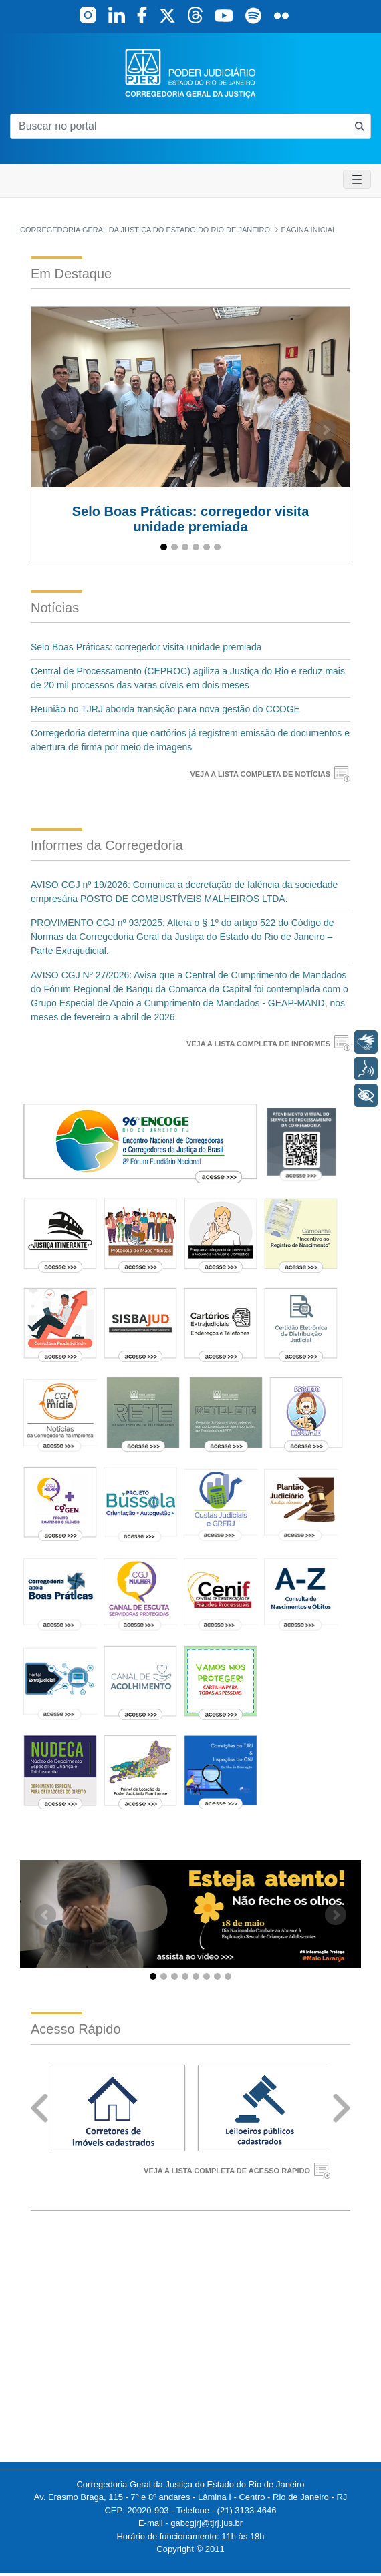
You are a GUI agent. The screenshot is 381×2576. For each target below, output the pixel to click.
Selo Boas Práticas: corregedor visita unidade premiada (146, 647)
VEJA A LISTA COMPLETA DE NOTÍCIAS (260, 774)
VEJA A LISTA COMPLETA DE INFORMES (258, 1044)
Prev (39, 2108)
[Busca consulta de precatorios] (359, 126)
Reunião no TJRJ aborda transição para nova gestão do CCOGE (165, 709)
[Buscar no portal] (179, 126)
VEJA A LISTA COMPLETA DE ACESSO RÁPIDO (227, 2171)
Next (341, 2108)
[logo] (190, 72)
